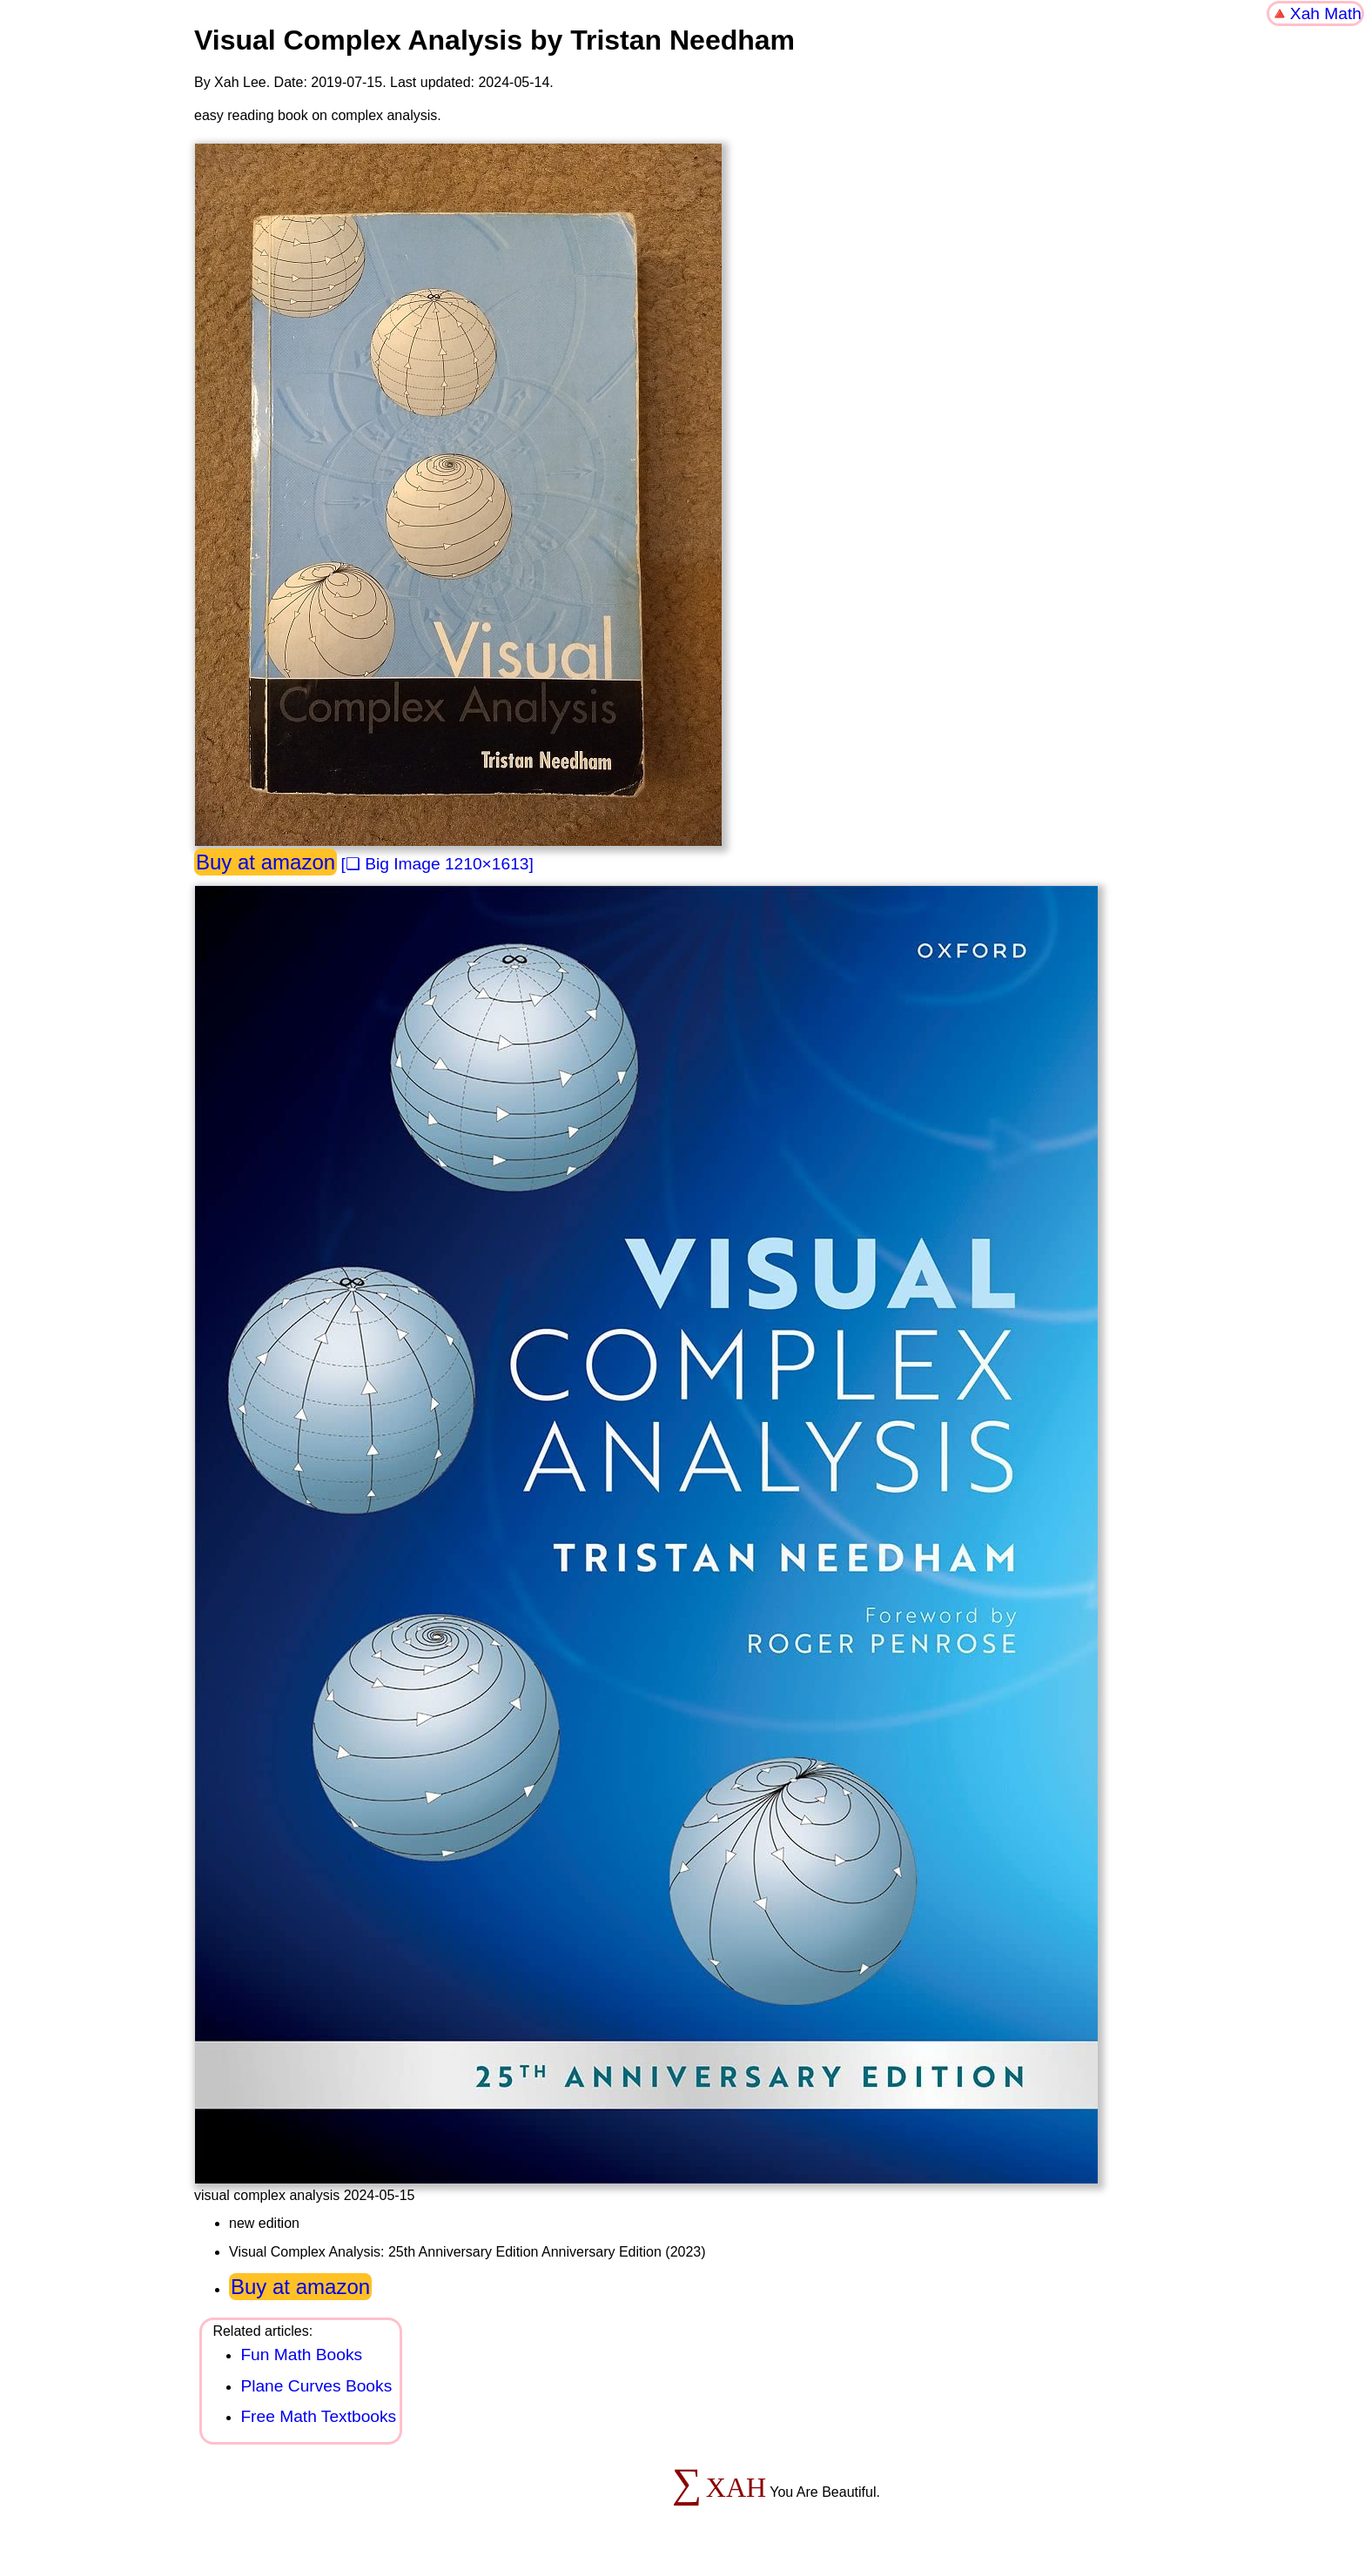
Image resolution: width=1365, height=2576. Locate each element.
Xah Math (1326, 13)
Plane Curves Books (316, 2386)
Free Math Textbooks (318, 2416)
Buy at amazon (265, 862)
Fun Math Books (301, 2354)
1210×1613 (487, 864)
